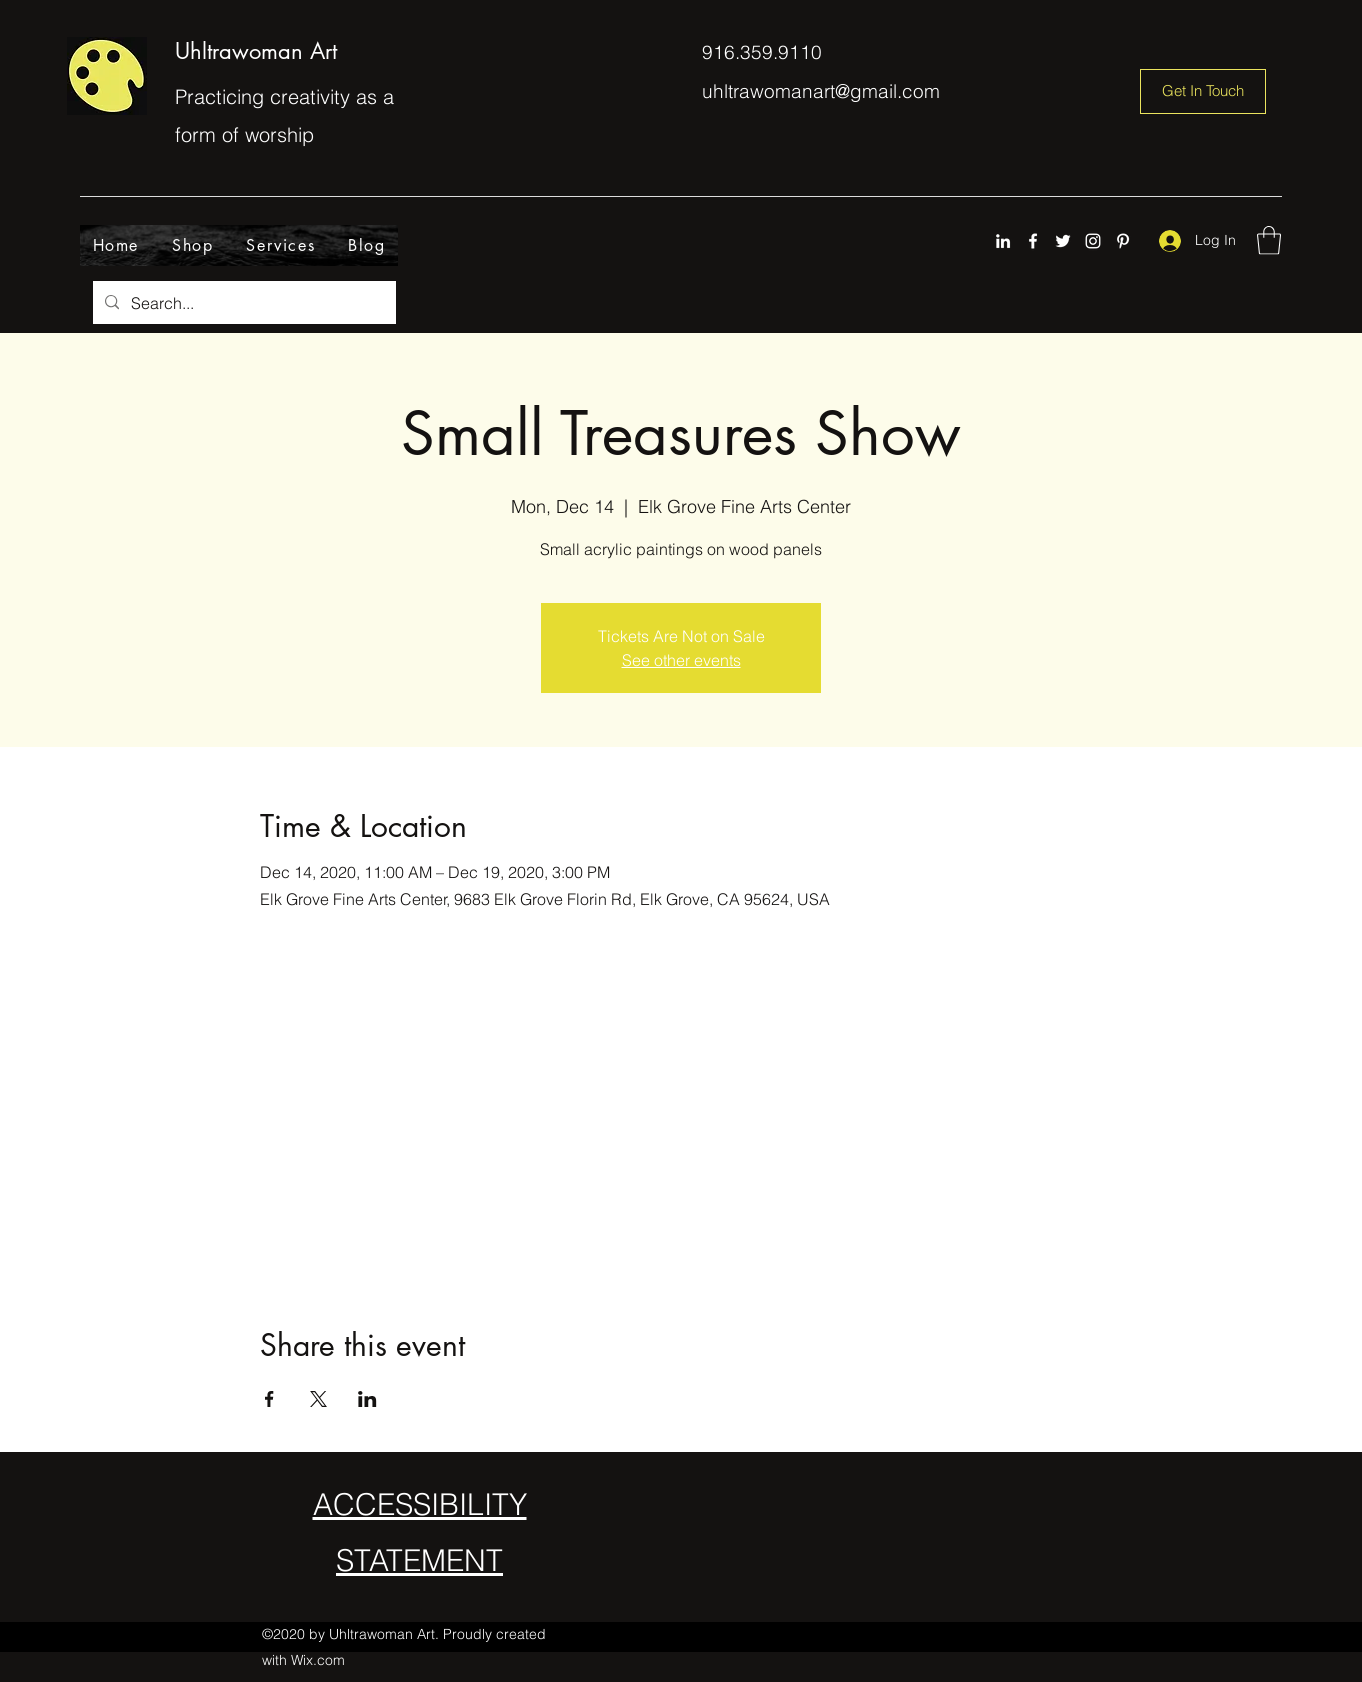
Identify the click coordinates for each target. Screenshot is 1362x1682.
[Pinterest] (1123, 241)
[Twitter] (1063, 241)
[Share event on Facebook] (269, 1399)
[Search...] (242, 303)
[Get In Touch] (1203, 91)
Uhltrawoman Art (256, 51)
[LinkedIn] (1003, 241)
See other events (681, 660)
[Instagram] (1093, 241)
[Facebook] (1033, 241)
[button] (1269, 240)
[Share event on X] (318, 1399)
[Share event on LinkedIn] (367, 1399)
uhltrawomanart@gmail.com (821, 91)
